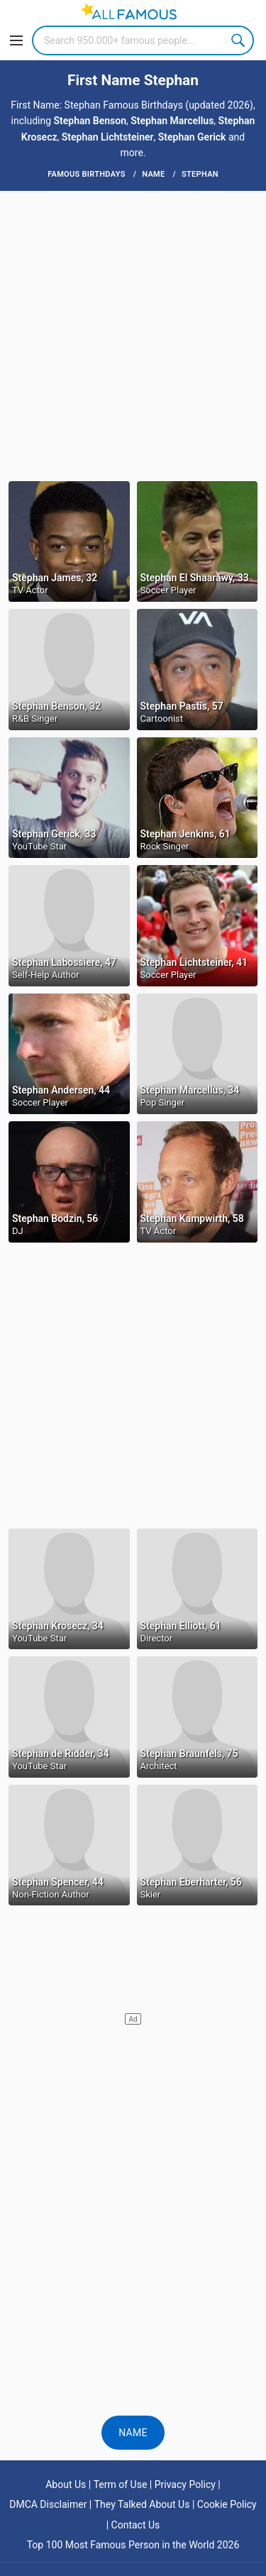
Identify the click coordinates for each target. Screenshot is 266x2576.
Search (239, 40)
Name (133, 2432)
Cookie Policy (227, 2504)
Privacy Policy (185, 2484)
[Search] (143, 40)
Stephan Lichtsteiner (108, 137)
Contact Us (135, 2525)
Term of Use (121, 2484)
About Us (65, 2484)
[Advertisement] (133, 335)
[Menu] (16, 40)
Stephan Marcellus (172, 120)
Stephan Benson (90, 120)
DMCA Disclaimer (48, 2504)
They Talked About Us (142, 2504)
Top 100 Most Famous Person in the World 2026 (133, 2544)
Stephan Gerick (192, 137)
